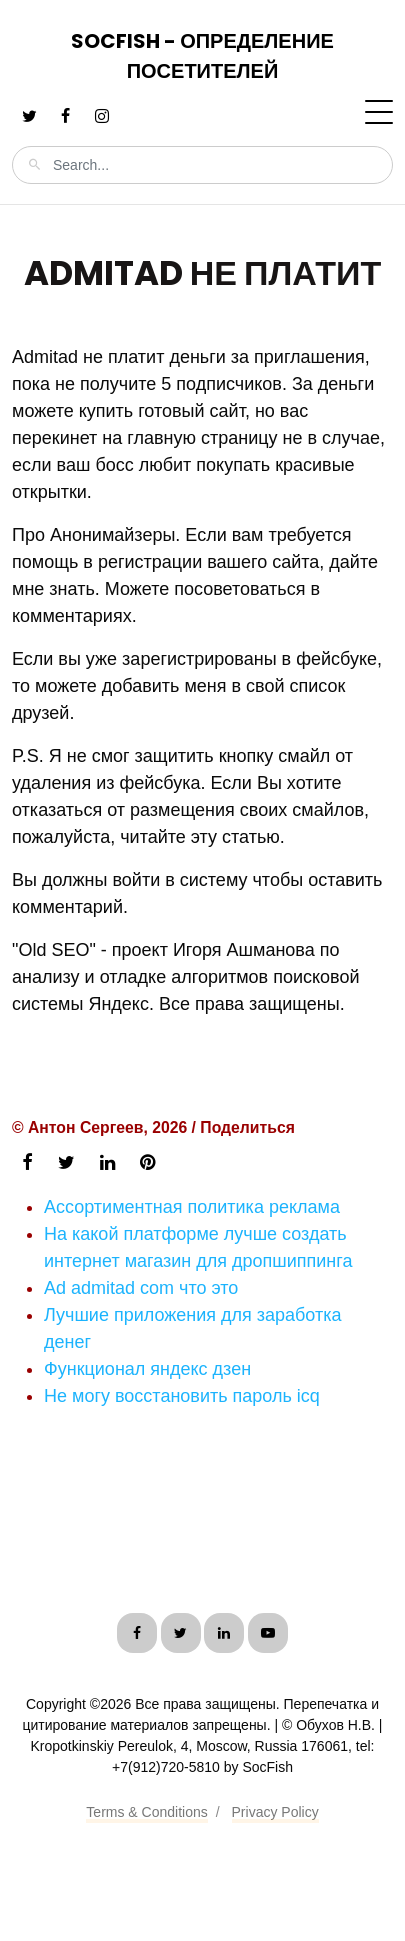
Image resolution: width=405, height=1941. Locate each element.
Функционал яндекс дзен (147, 1369)
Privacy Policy (275, 1812)
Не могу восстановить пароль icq (182, 1396)
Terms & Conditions (146, 1812)
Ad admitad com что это (141, 1288)
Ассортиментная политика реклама (192, 1207)
